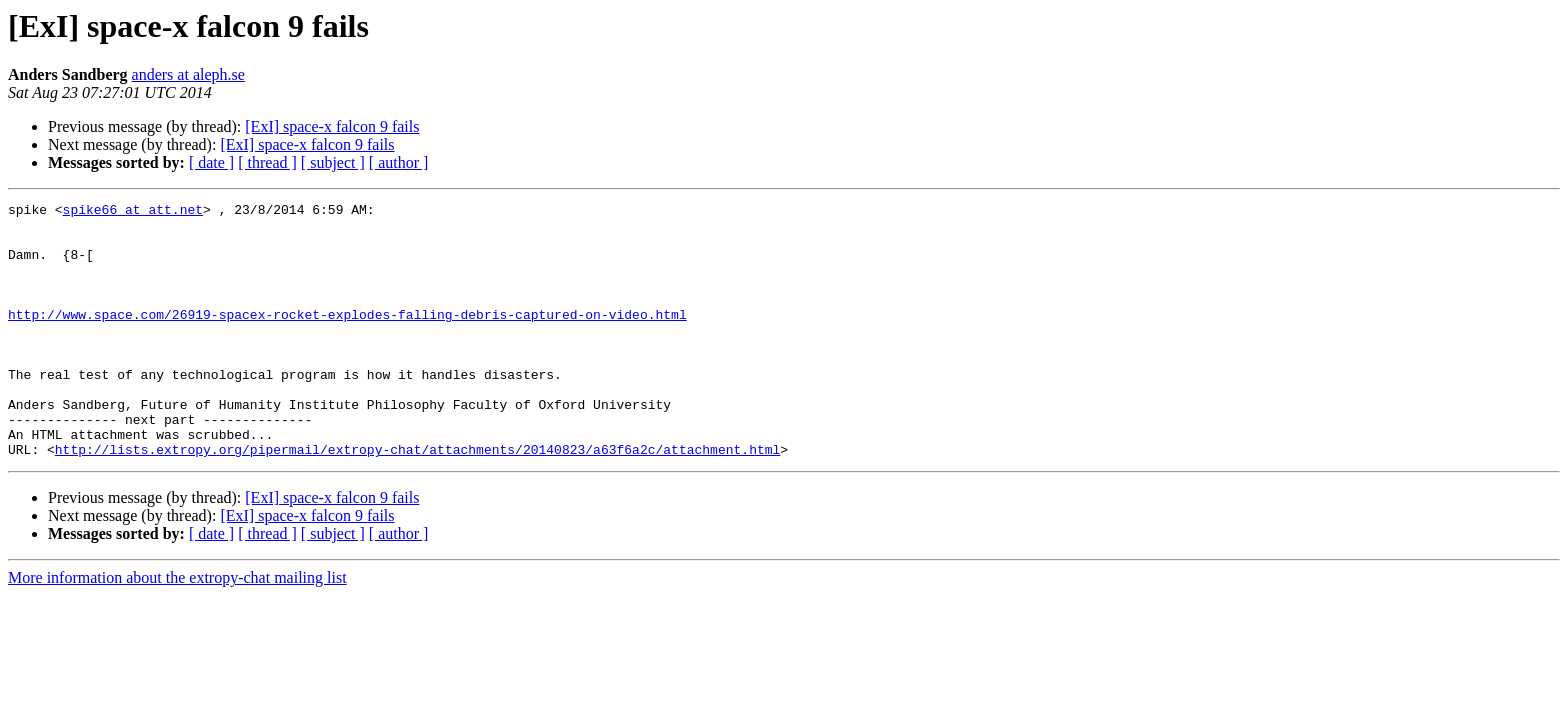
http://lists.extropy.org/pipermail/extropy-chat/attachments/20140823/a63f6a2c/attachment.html (417, 500)
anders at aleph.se (188, 74)
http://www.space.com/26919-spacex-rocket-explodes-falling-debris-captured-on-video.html (347, 338)
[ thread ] (267, 162)
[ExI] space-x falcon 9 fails (332, 126)
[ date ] (211, 162)
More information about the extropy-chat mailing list (177, 628)
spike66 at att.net (133, 212)
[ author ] (399, 162)
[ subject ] (333, 162)
